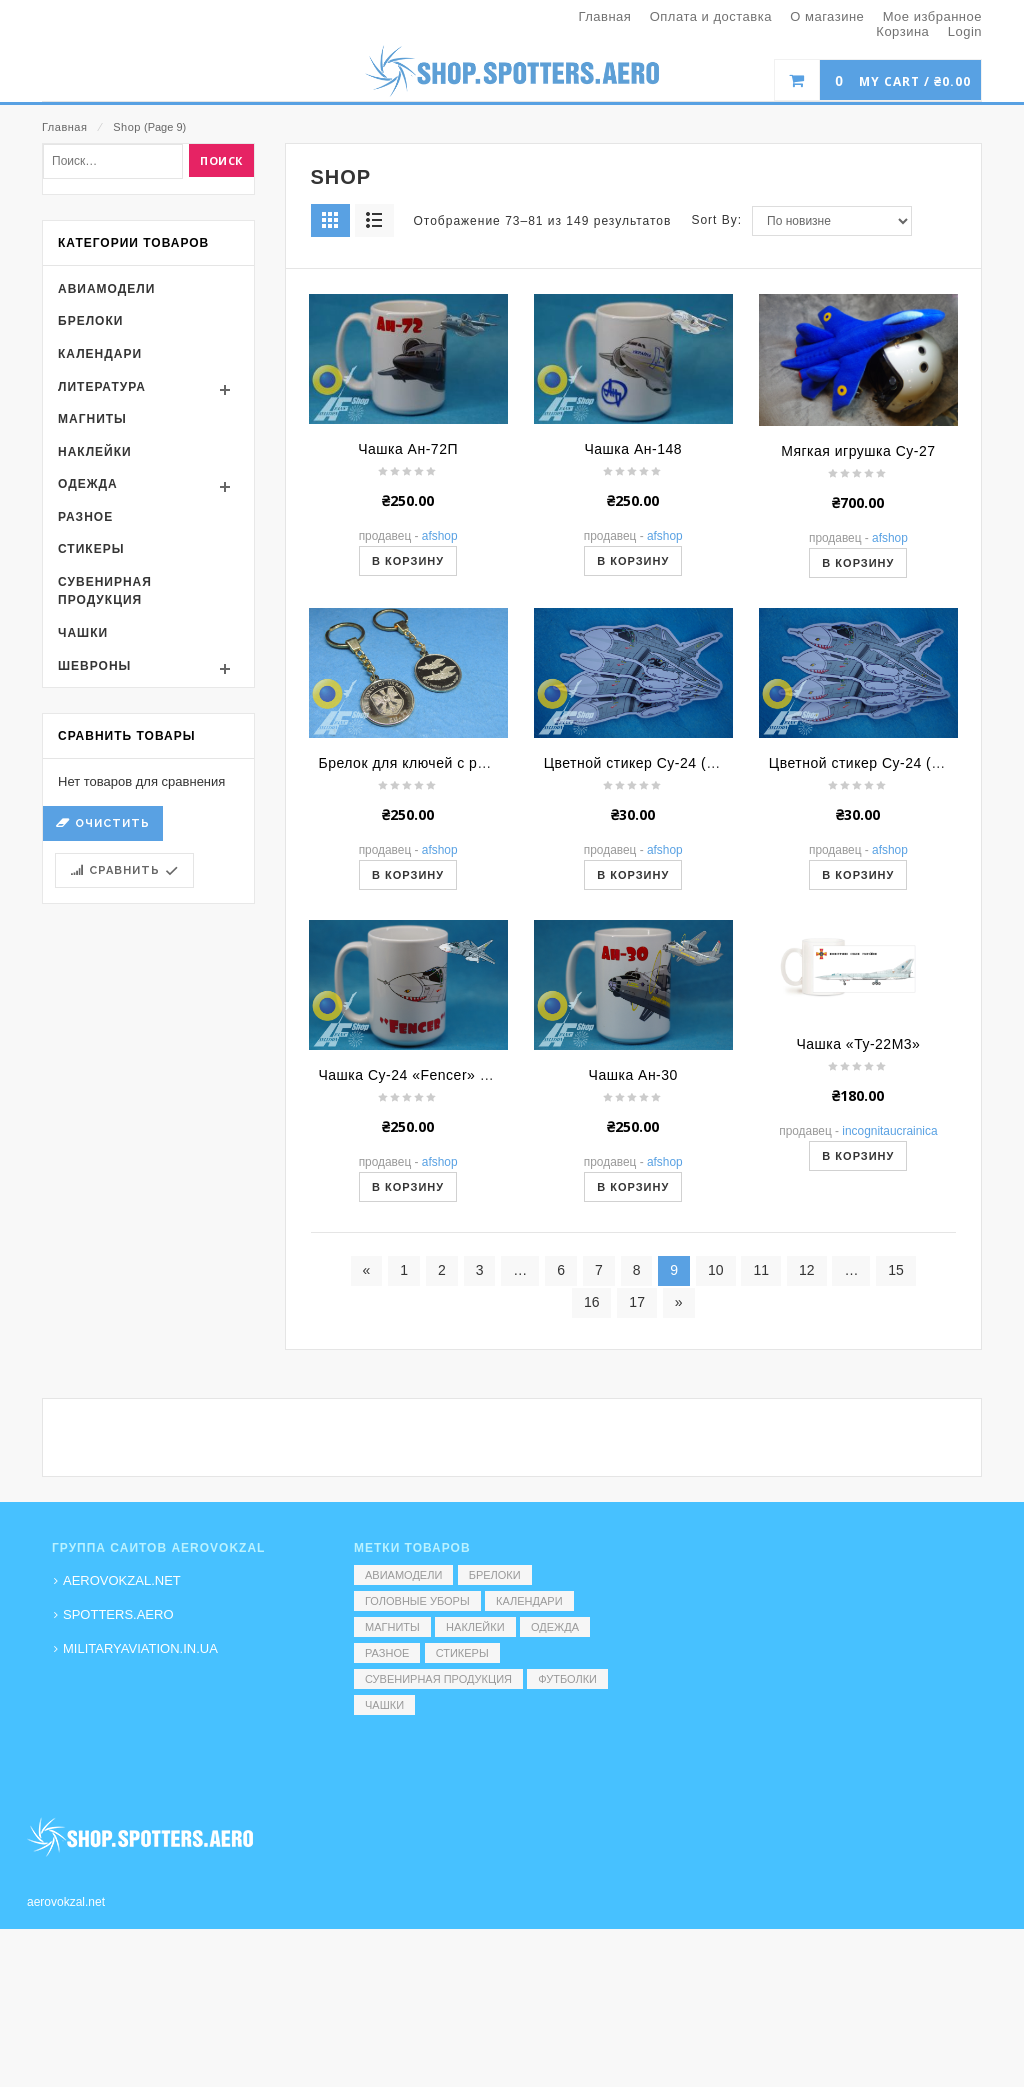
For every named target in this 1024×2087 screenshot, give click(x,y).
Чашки (83, 906)
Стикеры (91, 822)
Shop (127, 127)
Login (965, 31)
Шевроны (94, 939)
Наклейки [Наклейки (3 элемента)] (475, 1627)
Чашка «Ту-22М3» (858, 1317)
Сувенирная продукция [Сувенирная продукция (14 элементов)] (438, 1679)
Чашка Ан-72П (408, 722)
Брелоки (90, 594)
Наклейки (95, 725)
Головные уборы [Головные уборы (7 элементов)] (417, 1601)
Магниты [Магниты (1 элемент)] (392, 1627)
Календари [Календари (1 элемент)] (529, 1601)
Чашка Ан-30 (633, 1348)
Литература (102, 659)
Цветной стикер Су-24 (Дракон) (653, 1036)
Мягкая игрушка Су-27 (858, 724)
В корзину (408, 834)
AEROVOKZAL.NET (122, 1580)
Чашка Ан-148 (633, 722)
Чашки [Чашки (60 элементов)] (384, 1705)
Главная (64, 127)
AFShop (440, 809)
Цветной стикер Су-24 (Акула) (873, 1036)
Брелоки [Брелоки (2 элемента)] (495, 1575)
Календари (100, 627)
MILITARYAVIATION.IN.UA (140, 1648)
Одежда (88, 757)
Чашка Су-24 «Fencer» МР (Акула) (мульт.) (467, 1348)
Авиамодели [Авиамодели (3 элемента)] (403, 1575)
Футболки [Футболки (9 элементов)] (567, 1679)
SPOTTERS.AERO (118, 1614)
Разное (85, 790)
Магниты (92, 692)
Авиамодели (106, 562)
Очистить (112, 1096)
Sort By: (716, 493)
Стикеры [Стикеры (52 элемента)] (462, 1653)
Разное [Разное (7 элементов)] (387, 1653)
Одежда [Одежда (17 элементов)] (555, 1627)
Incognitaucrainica (889, 1404)
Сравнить (124, 1143)
